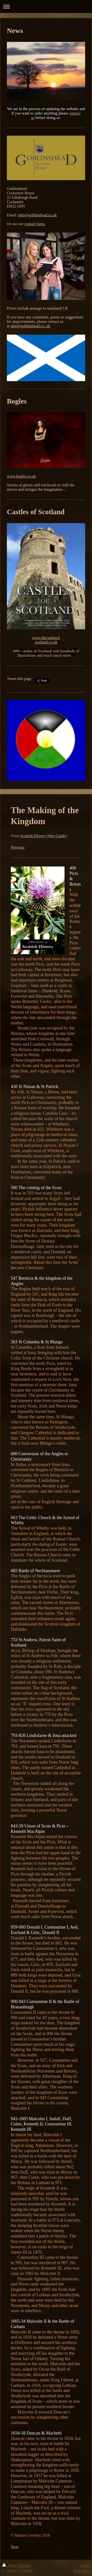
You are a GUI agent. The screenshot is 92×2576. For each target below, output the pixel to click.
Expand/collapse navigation (46, 6)
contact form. (35, 224)
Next (14, 2547)
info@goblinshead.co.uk (37, 215)
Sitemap (24, 2565)
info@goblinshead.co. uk (30, 326)
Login (85, 2565)
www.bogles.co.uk (21, 476)
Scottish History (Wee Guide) (43, 836)
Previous (18, 847)
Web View (81, 2571)
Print (9, 2565)
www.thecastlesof (46, 638)
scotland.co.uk (46, 642)
